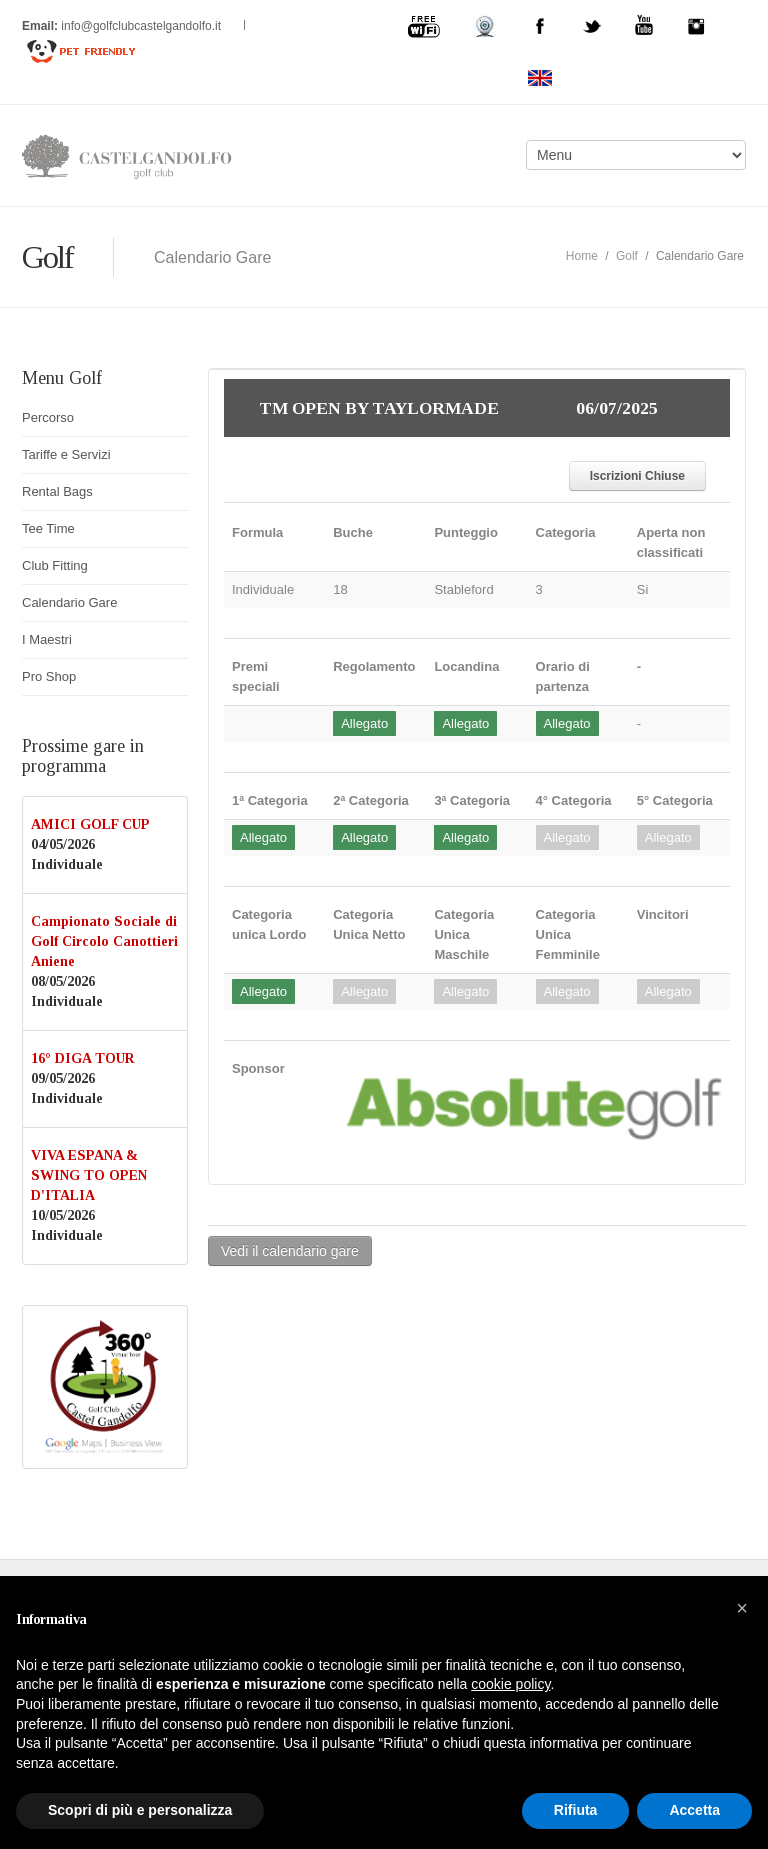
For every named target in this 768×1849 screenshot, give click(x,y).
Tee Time (48, 528)
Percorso (48, 417)
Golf (627, 256)
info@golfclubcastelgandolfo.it (142, 26)
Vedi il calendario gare (290, 1251)
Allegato (364, 723)
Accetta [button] (694, 1810)
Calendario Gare (69, 602)
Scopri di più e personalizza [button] (140, 1810)
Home (582, 256)
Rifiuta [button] (576, 1810)
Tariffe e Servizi (66, 454)
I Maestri (47, 639)
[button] (742, 1608)
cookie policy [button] (510, 1684)
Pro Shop (49, 676)
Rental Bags (57, 491)
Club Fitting (55, 565)
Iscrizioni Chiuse (637, 476)
